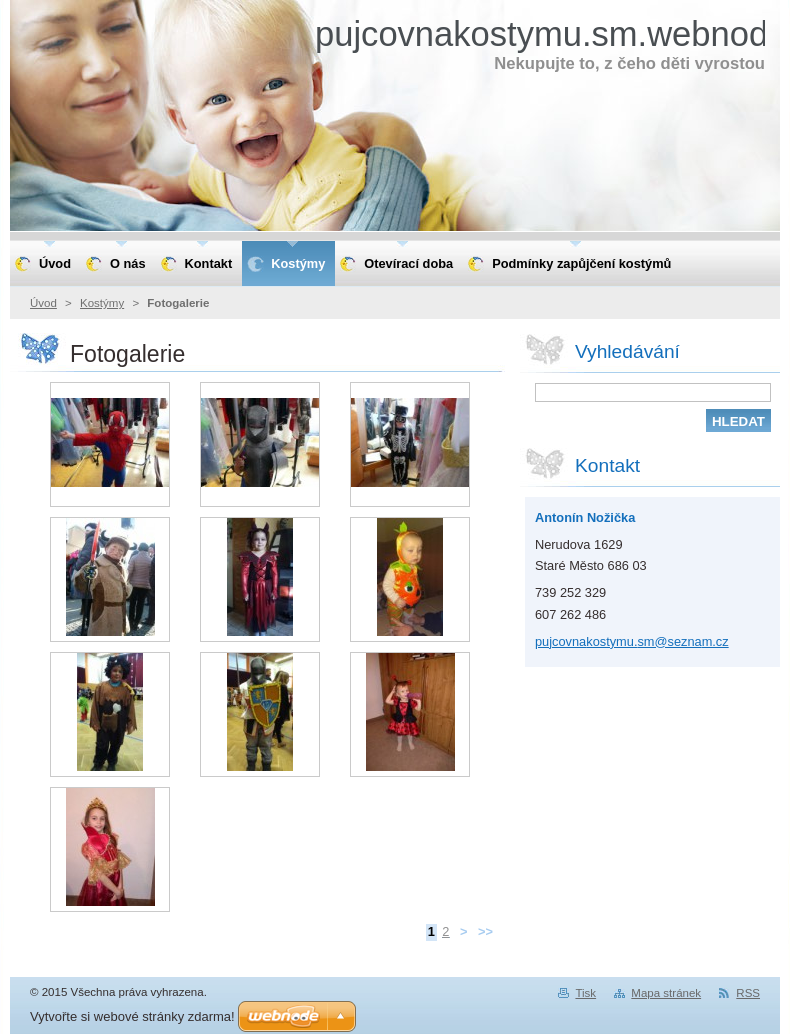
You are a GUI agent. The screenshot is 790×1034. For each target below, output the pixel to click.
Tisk (585, 993)
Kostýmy (102, 303)
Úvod (43, 303)
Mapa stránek (666, 993)
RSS (748, 993)
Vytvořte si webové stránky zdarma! (132, 1016)
